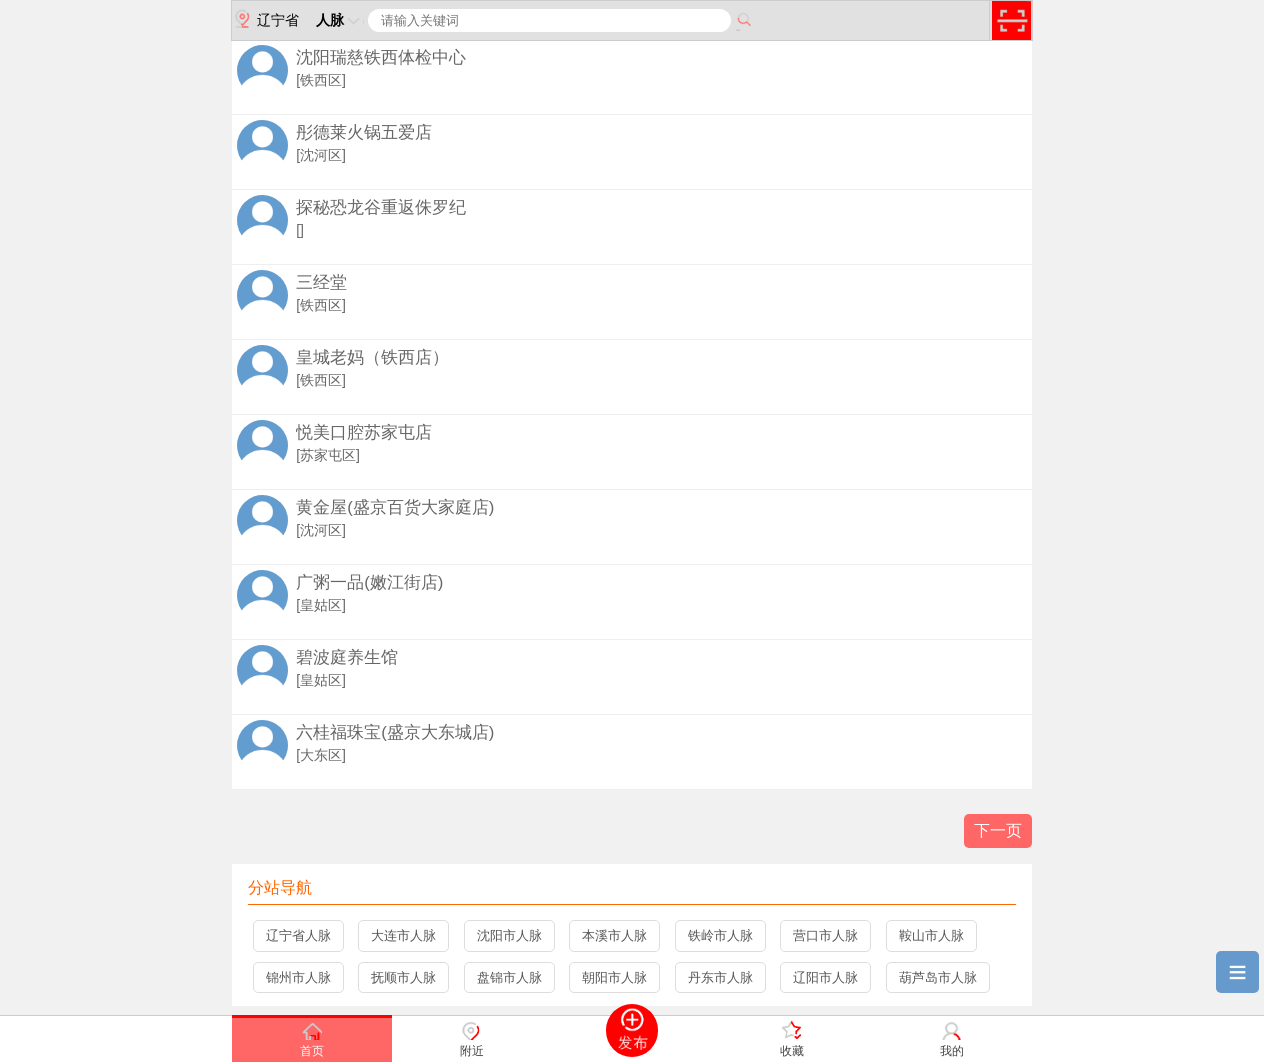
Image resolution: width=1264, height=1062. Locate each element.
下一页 (998, 830)
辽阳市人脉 (825, 977)
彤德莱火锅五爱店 (364, 132)
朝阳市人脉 (614, 977)
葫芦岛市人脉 (938, 977)
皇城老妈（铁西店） (372, 357)
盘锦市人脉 (509, 977)
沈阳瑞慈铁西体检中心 (381, 57)
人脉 (340, 20)
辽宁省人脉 (298, 935)
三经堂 (321, 282)
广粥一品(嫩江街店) (369, 582)
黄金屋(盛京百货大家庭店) (395, 507)
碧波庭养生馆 (347, 657)
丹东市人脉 (720, 977)
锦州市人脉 (298, 977)
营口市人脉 (825, 935)
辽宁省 (265, 19)
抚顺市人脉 (403, 977)
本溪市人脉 (614, 935)
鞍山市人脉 (931, 935)
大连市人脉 (403, 935)
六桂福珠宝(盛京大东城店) (395, 732)
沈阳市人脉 (509, 935)
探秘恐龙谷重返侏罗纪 (381, 207)
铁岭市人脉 (720, 935)
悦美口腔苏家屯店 (364, 432)
